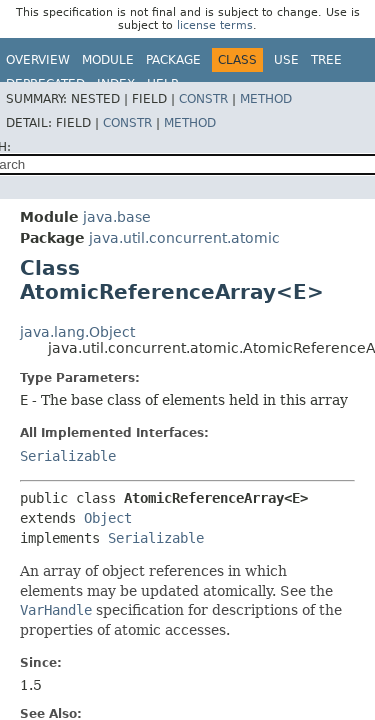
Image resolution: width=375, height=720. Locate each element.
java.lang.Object (77, 332)
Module (108, 60)
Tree (326, 60)
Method (266, 99)
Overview (38, 60)
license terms (215, 25)
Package (173, 60)
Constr (203, 99)
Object (108, 518)
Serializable (68, 456)
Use (286, 60)
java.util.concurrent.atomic (184, 238)
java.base (117, 217)
